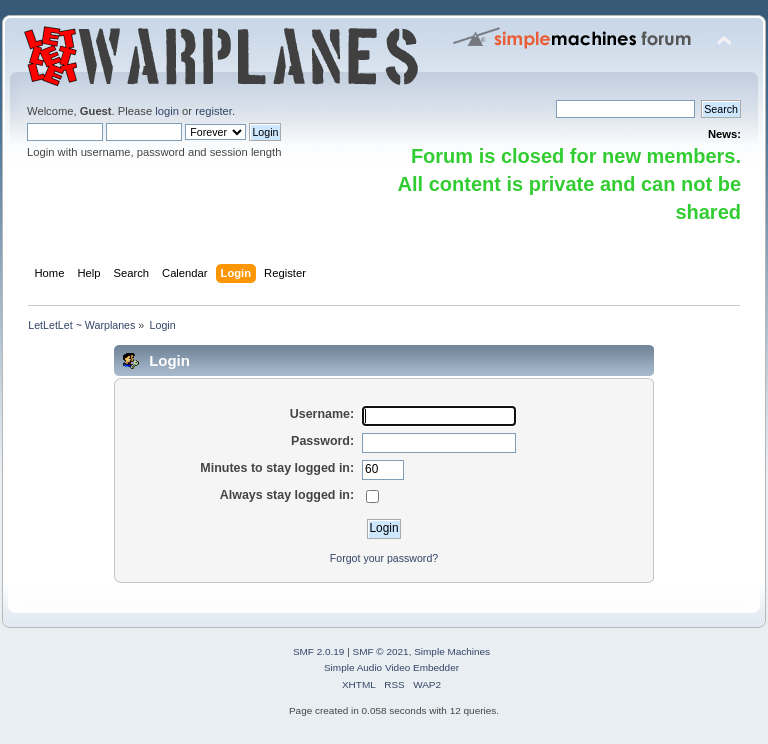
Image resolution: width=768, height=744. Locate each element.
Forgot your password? (384, 558)
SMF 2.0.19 (319, 651)
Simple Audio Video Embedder (391, 667)
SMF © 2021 (381, 651)
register (213, 111)
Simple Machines (452, 651)
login (167, 111)
